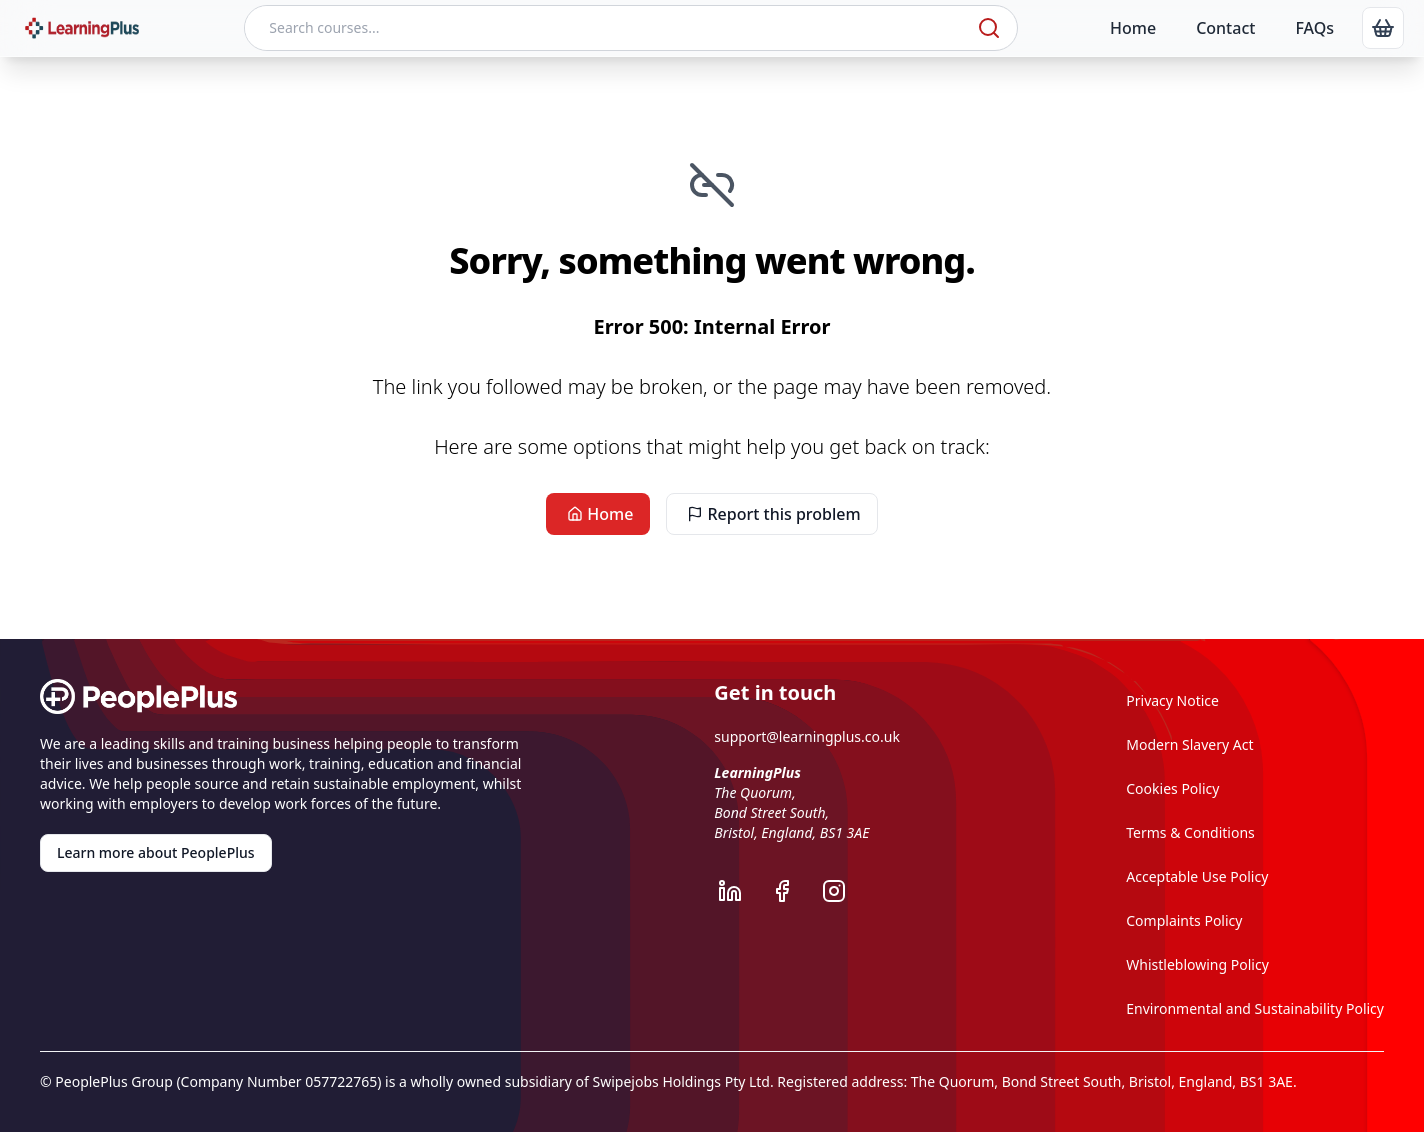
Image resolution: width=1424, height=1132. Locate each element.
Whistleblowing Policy (1197, 964)
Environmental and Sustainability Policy (1255, 1008)
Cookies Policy (1172, 788)
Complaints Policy (1184, 920)
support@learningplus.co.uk (807, 736)
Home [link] (598, 514)
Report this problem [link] (771, 514)
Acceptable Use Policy (1197, 876)
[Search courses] (609, 28)
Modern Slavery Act (1189, 744)
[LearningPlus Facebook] (792, 891)
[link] (1383, 28)
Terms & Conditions (1190, 832)
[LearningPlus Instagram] (844, 891)
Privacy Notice (1172, 700)
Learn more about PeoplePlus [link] (156, 852)
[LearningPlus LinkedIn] (740, 891)
